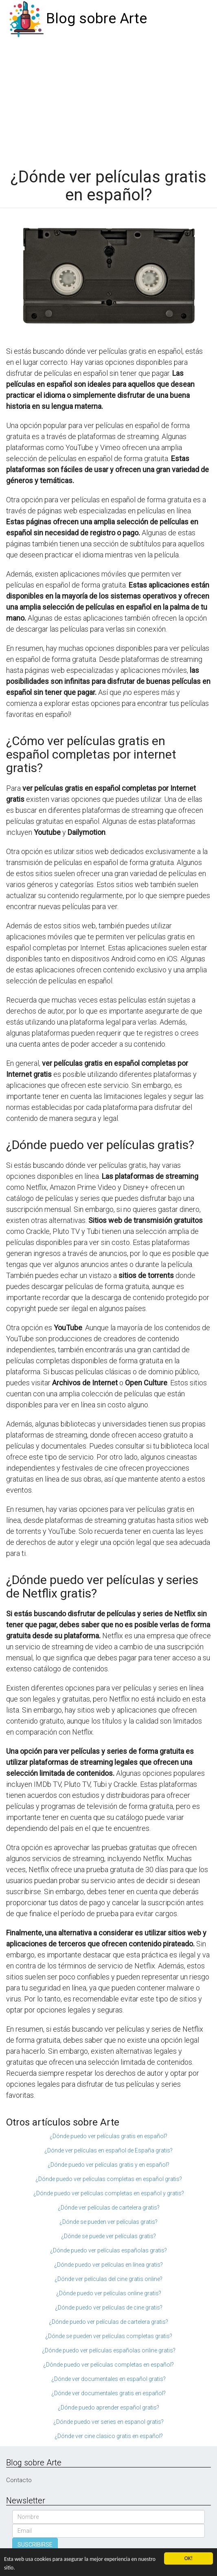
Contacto (19, 2480)
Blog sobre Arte (96, 18)
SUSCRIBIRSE (35, 2544)
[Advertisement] (108, 99)
